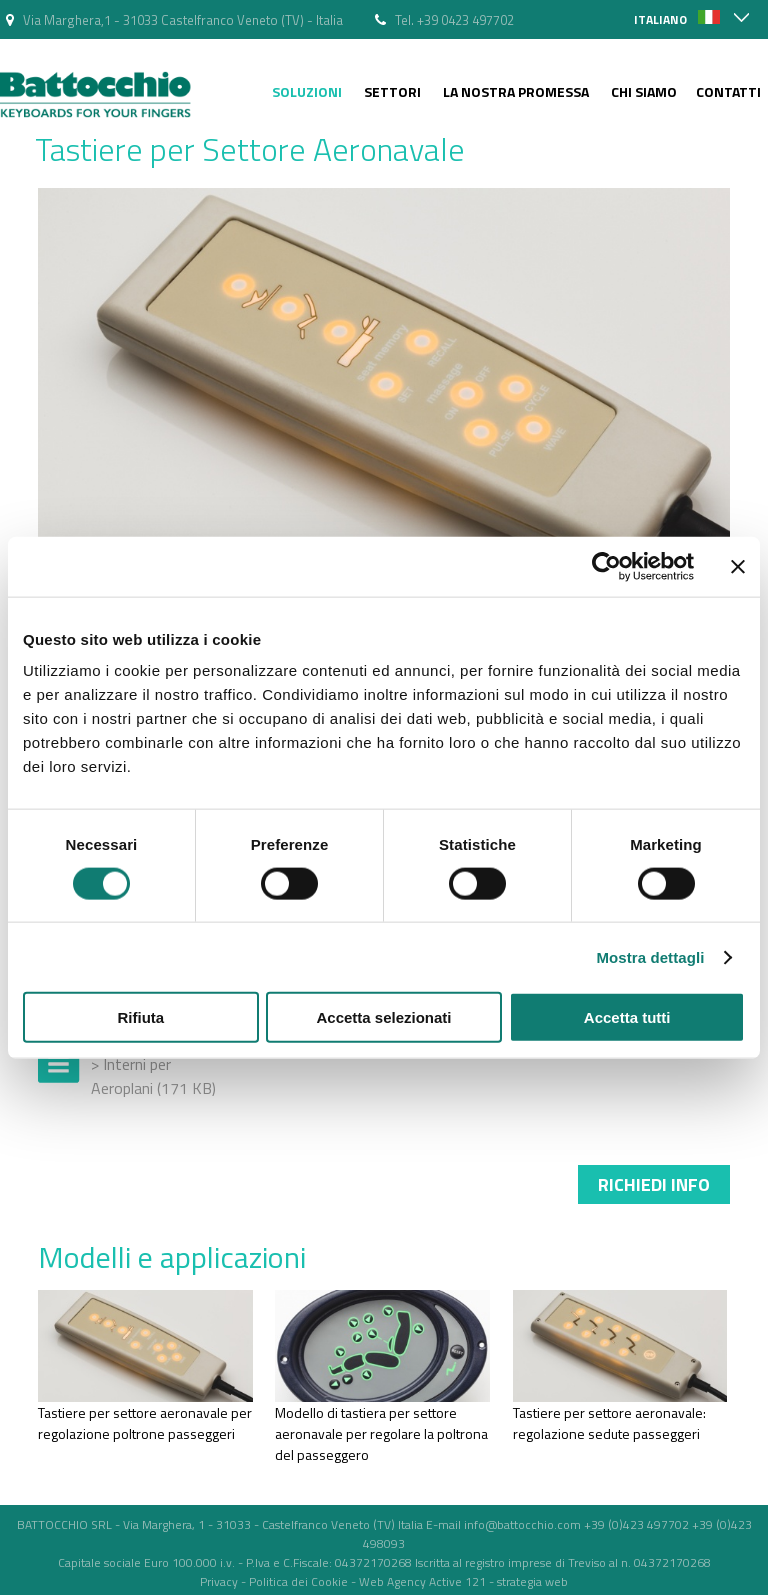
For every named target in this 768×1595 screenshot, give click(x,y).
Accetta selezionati (383, 1017)
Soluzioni (307, 91)
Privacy (219, 1581)
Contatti (728, 91)
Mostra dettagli (650, 956)
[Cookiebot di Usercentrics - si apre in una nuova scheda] (606, 566)
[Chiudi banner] (738, 566)
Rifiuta (140, 1017)
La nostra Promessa (516, 91)
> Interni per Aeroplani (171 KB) (153, 1076)
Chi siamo (644, 91)
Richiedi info (654, 1184)
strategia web (532, 1581)
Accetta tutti (627, 1017)
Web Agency (392, 1581)
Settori (392, 91)
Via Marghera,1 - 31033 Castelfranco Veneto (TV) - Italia (183, 20)
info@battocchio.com (522, 1524)
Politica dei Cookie (298, 1581)
